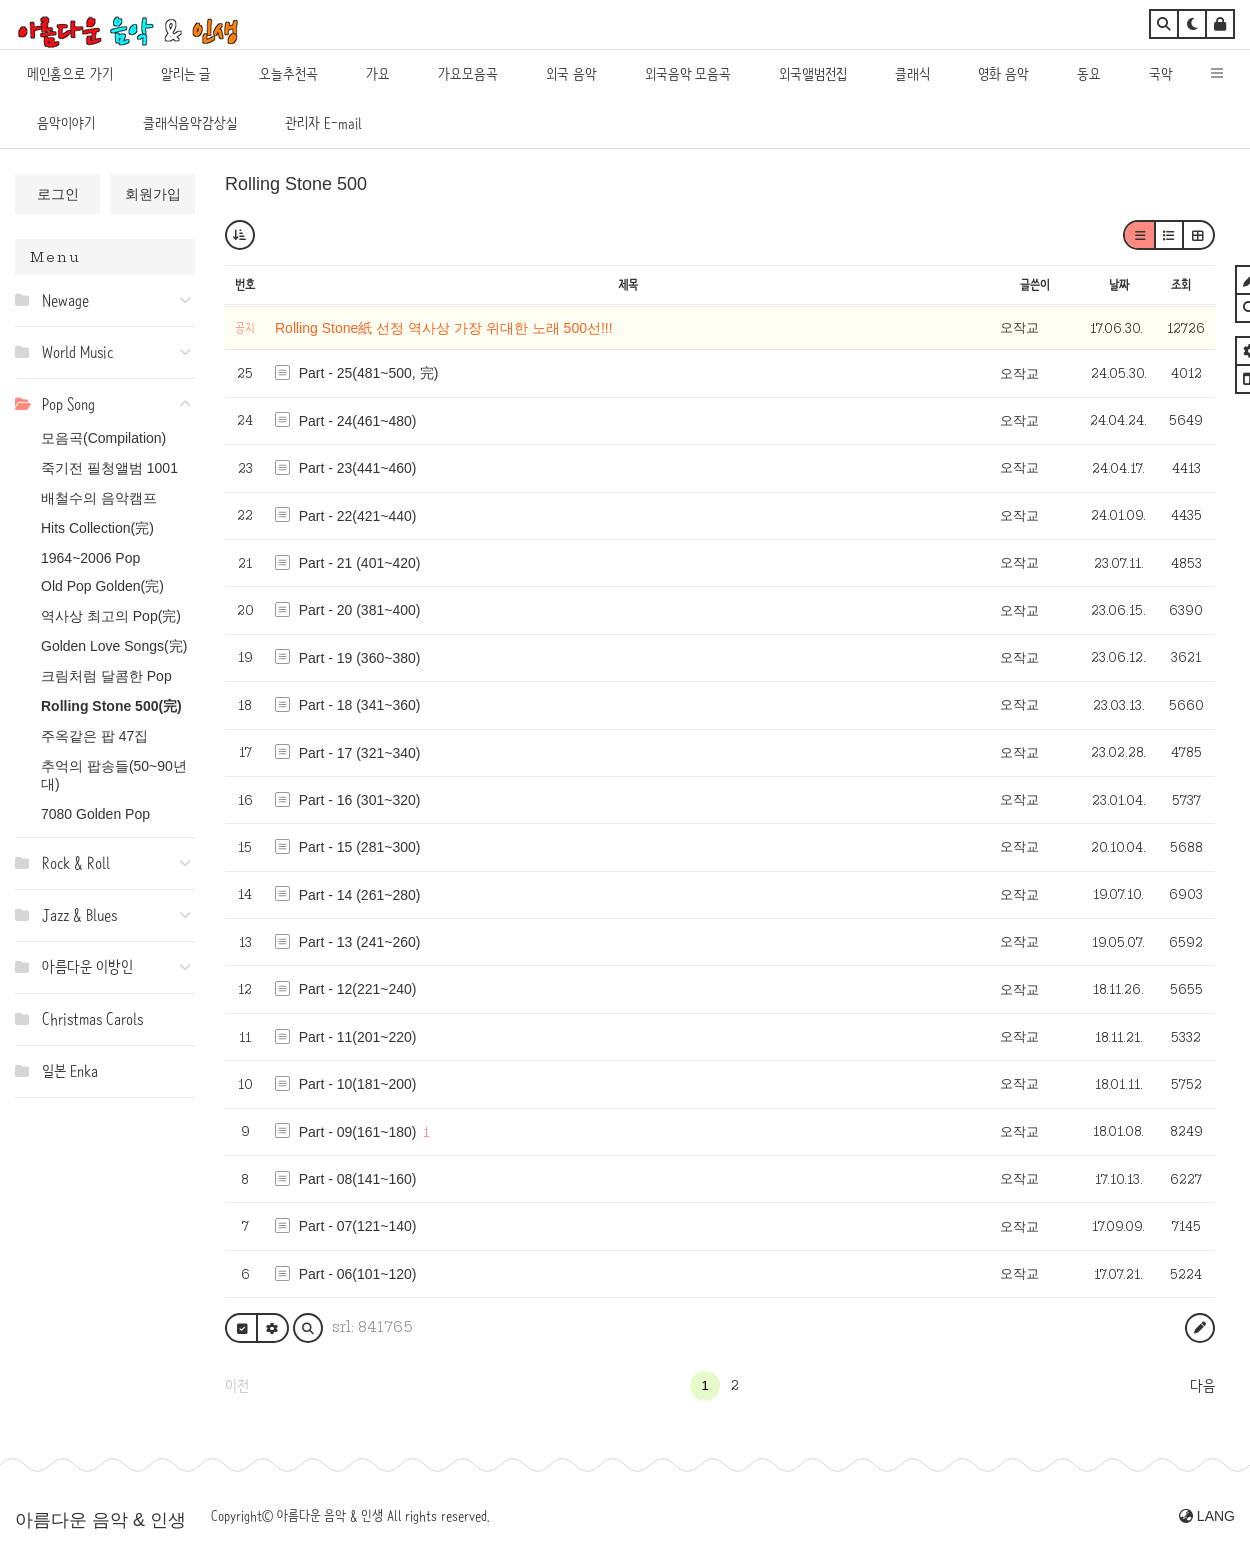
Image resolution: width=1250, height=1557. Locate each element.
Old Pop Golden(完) (102, 586)
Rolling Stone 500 (296, 184)
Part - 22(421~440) (358, 516)
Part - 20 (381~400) (360, 610)
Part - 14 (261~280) (360, 895)
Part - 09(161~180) (358, 1132)
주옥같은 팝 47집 (94, 736)
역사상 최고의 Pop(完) (111, 616)
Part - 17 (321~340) (360, 753)
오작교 (1019, 327)
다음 (1202, 1386)
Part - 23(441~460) (358, 468)
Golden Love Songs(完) (114, 646)
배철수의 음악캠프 (99, 498)
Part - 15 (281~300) (360, 847)
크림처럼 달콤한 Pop (106, 676)
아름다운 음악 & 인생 (100, 1520)
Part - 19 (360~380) (360, 658)
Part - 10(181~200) (358, 1084)
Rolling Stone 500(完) (111, 706)
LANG (1207, 1516)
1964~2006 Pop (90, 558)
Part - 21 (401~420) (360, 563)
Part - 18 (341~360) (360, 705)
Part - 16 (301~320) (360, 800)
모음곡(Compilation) (103, 438)
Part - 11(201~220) (358, 1037)
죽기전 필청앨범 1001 (109, 468)
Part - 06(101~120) (358, 1274)
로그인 (58, 194)
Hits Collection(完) (97, 528)
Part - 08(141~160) (358, 1179)
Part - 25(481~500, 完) (369, 373)
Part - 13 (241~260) (360, 942)
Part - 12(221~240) (358, 989)
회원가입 (153, 194)
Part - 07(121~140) (358, 1226)
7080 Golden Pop (95, 814)
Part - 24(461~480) (358, 421)
